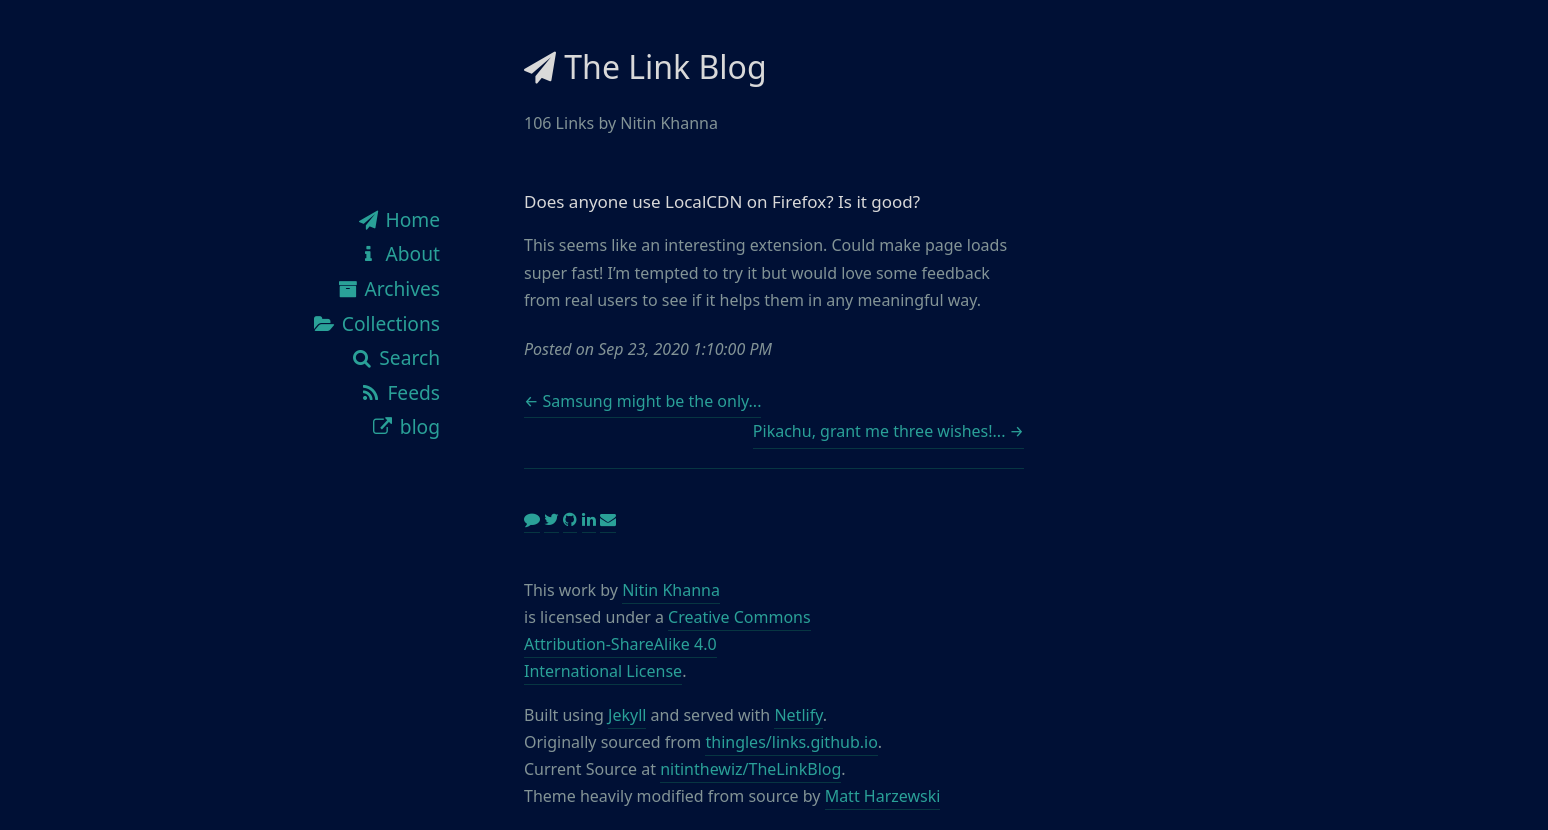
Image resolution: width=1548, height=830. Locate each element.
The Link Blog (645, 66)
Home (398, 219)
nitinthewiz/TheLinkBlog (750, 769)
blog (405, 426)
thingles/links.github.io (791, 742)
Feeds (399, 392)
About (398, 253)
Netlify (798, 715)
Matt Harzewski (883, 796)
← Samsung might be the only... (642, 401)
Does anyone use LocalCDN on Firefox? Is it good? (722, 201)
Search (395, 357)
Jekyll (627, 715)
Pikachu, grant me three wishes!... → (888, 431)
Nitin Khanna (671, 590)
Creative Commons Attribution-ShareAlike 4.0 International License (667, 644)
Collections (376, 323)
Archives (387, 288)
